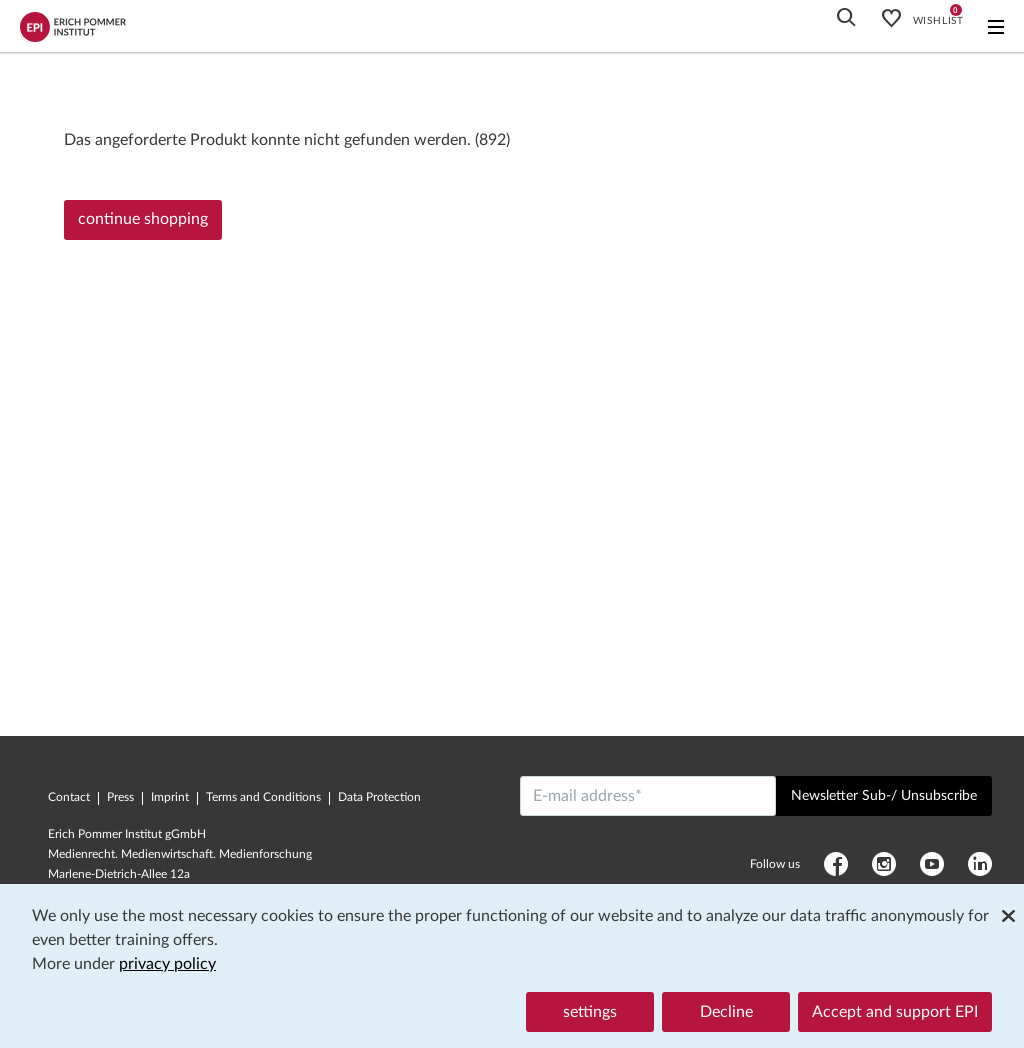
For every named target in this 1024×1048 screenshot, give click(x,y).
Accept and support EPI (895, 1012)
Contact (69, 797)
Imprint (170, 797)
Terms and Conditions (263, 797)
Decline (726, 1012)
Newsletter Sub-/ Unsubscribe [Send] (884, 796)
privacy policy (167, 964)
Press (120, 797)
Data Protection (379, 797)
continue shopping (143, 219)
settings (590, 1012)
